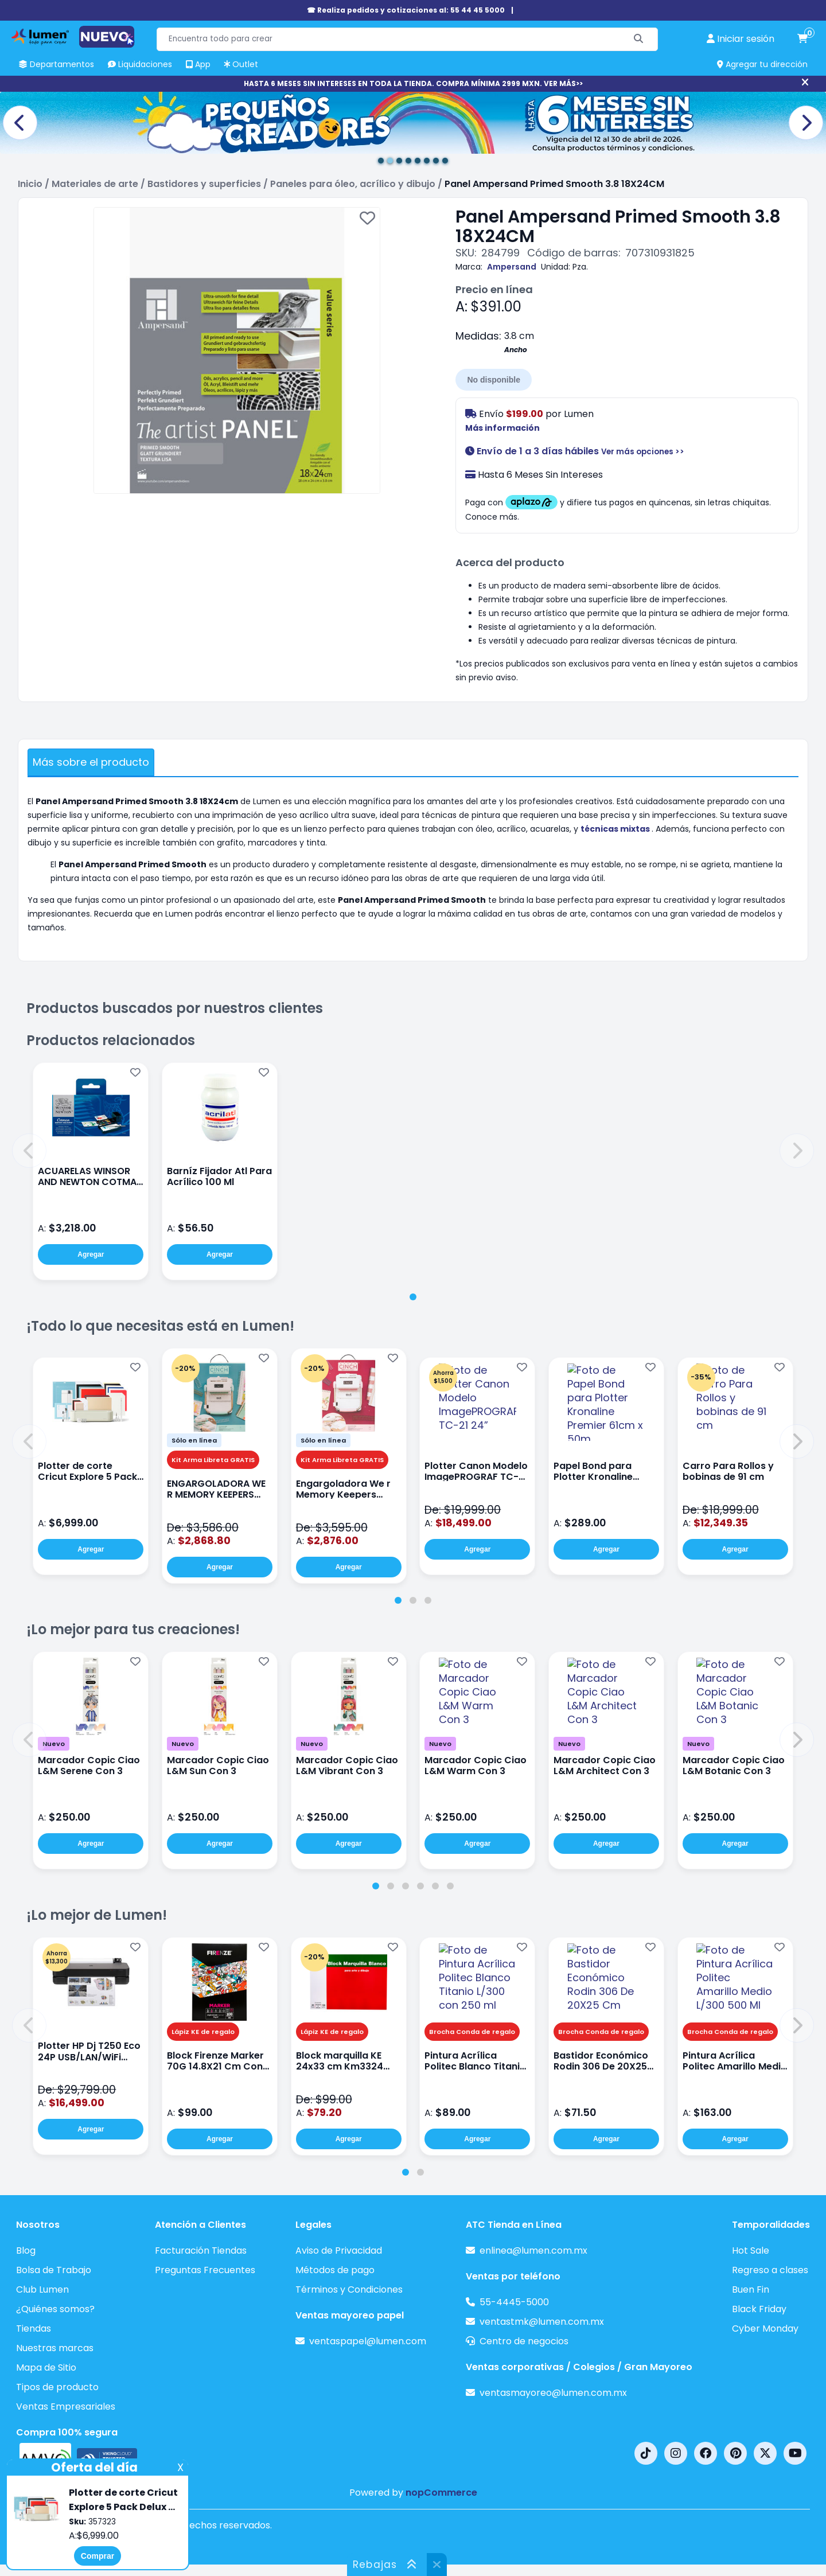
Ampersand (511, 266)
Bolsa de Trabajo (53, 2270)
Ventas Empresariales (65, 2406)
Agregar (90, 1254)
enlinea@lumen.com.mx (533, 2250)
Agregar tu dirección (762, 64)
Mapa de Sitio (46, 2367)
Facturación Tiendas (201, 2250)
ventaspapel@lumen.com (367, 2341)
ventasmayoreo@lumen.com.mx (553, 2392)
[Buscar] (638, 39)
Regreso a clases (770, 2270)
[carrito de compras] (802, 39)
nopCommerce (441, 2492)
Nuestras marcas (54, 2348)
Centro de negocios (524, 2341)
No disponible (493, 379)
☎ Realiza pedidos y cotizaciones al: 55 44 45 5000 (406, 10)
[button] (29, 1150)
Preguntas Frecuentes (205, 2270)
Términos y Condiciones (349, 2289)
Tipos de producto (57, 2387)
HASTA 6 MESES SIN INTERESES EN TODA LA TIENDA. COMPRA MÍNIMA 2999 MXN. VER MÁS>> (413, 83)
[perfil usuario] (740, 39)
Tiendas (33, 2328)
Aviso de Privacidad (338, 2250)
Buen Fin (750, 2289)
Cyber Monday (765, 2328)
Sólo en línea (194, 1440)
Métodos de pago (335, 2270)
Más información (502, 428)
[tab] (413, 1296)
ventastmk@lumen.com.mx (542, 2321)
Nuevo (53, 1743)
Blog (26, 2250)
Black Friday (759, 2309)
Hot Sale (750, 2250)
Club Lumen (42, 2289)
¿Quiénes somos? (55, 2309)
